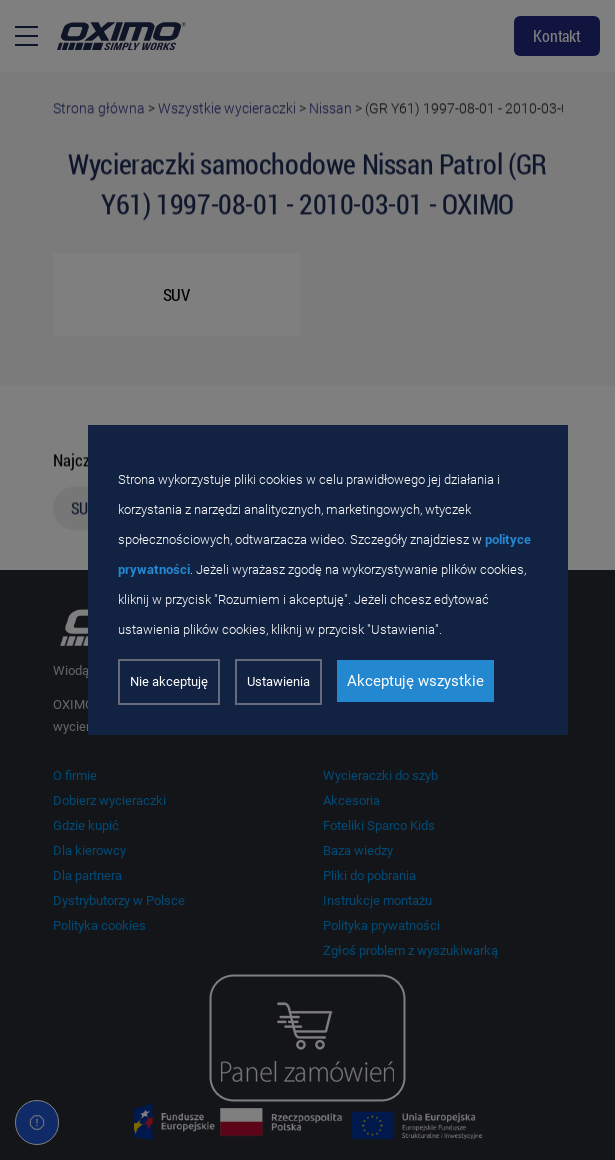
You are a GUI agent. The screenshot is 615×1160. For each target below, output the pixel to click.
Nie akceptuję (169, 681)
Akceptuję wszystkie (415, 681)
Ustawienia (278, 681)
